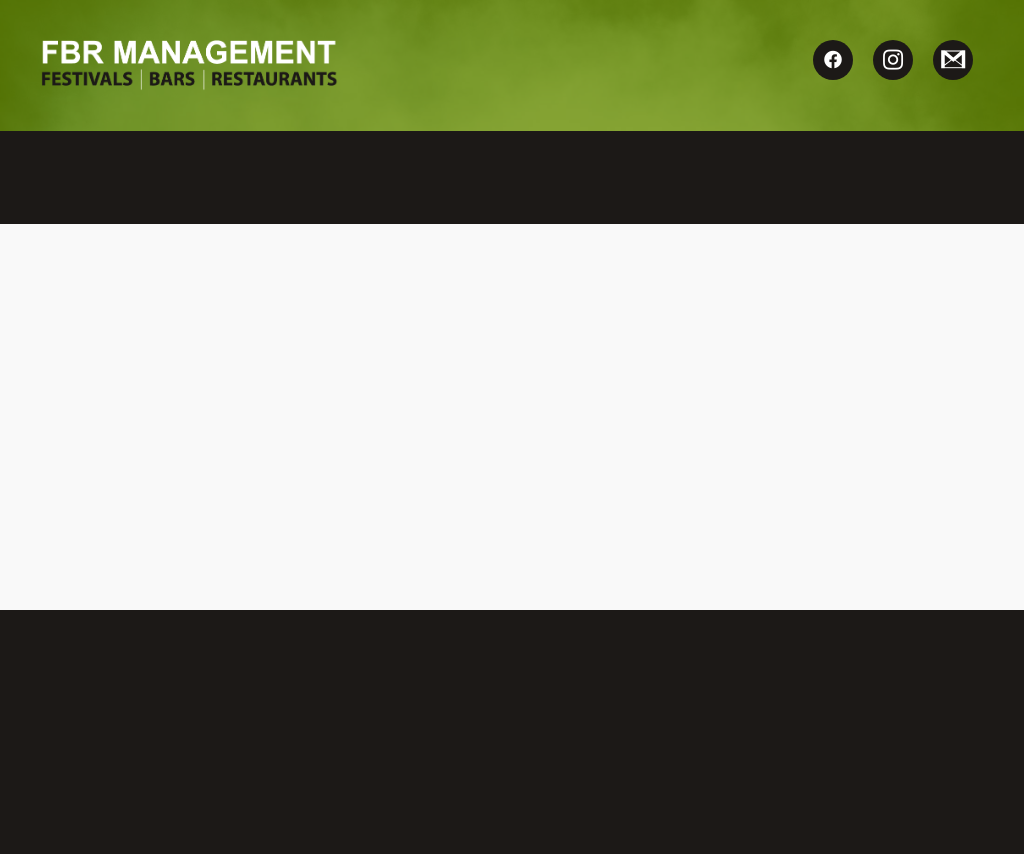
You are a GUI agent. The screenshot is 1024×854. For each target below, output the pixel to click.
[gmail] (953, 60)
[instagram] (893, 60)
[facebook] (833, 60)
